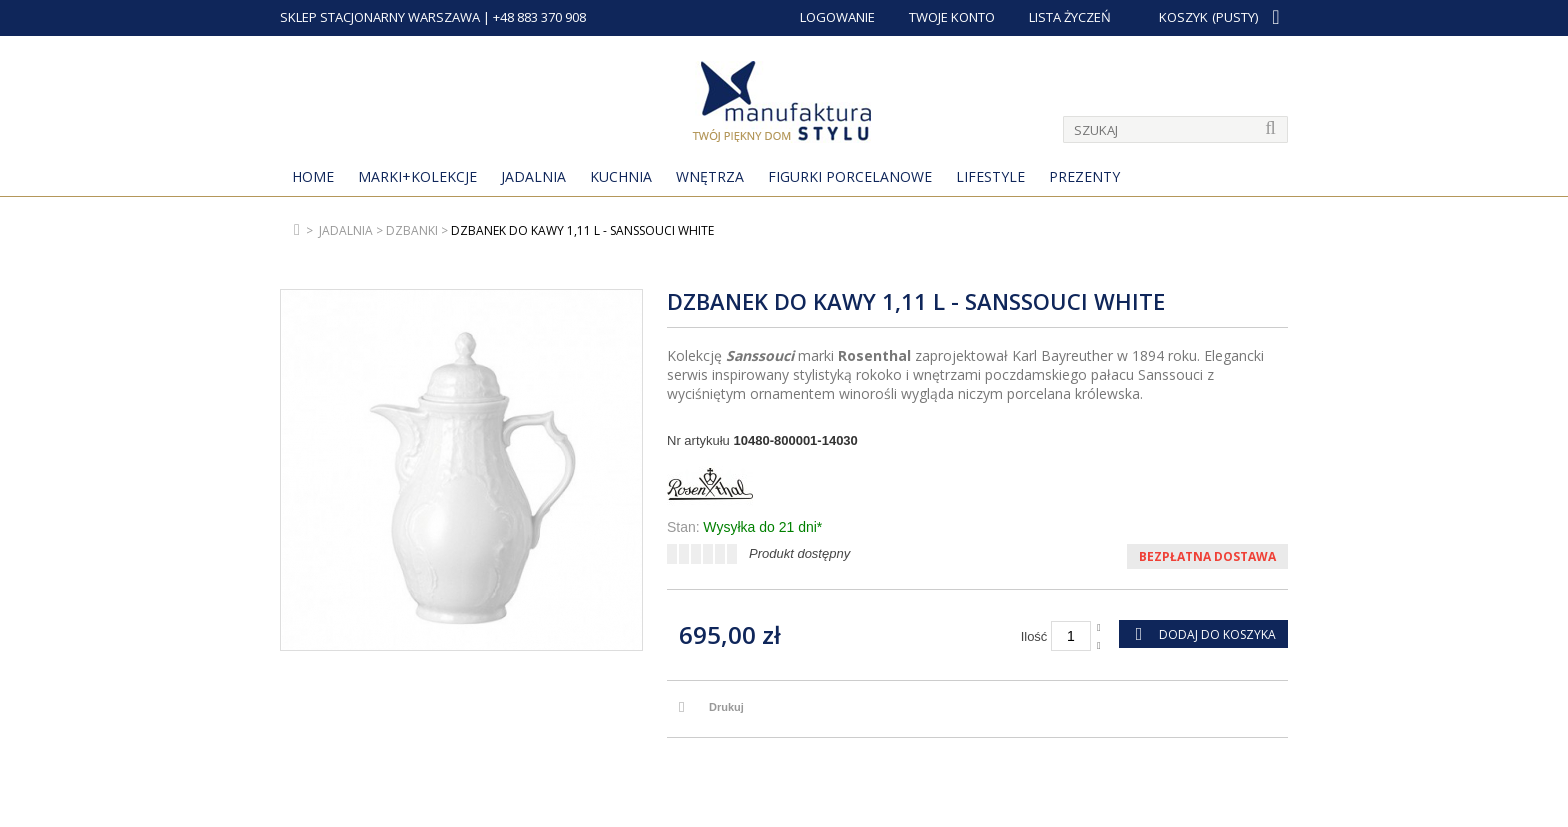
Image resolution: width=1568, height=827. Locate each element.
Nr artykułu (698, 440)
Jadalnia (533, 176)
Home (313, 176)
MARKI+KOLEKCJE (417, 176)
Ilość (1034, 636)
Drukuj (726, 707)
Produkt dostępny (799, 553)
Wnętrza (710, 176)
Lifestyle (990, 176)
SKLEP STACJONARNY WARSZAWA (380, 17)
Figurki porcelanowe (850, 176)
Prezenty (1084, 176)
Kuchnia (621, 176)
